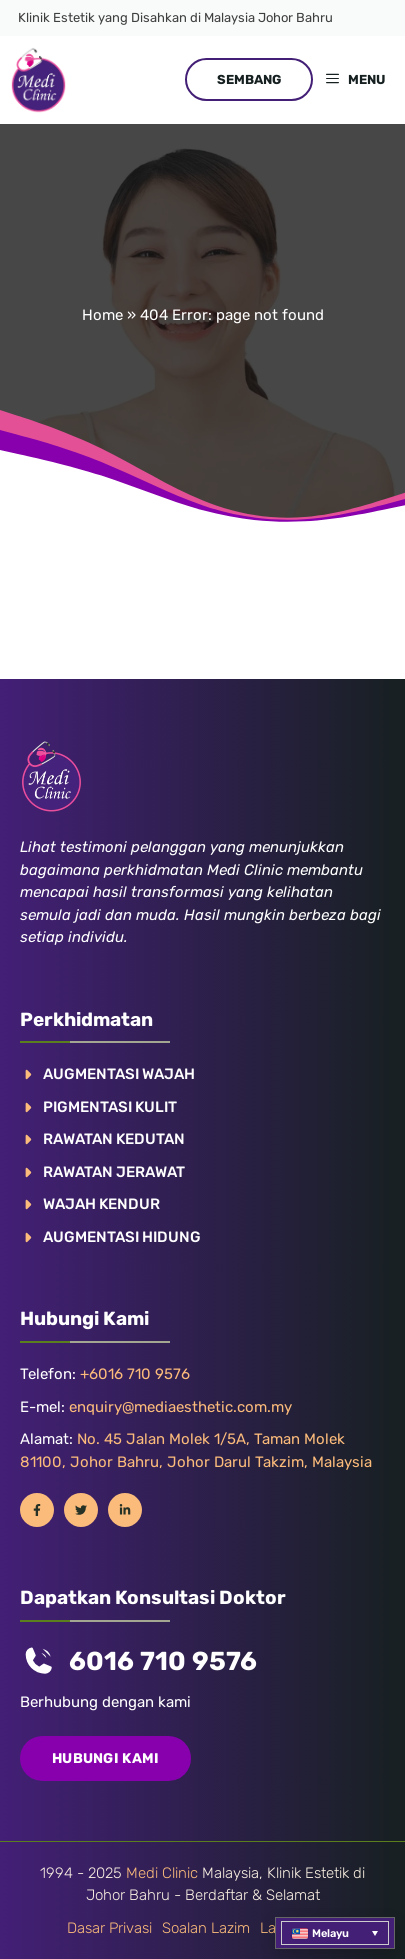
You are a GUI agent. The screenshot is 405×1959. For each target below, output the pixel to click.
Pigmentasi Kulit (110, 1107)
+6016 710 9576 (135, 1374)
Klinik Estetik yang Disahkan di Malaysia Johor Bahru (175, 17)
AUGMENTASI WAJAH (119, 1074)
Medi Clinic (162, 1873)
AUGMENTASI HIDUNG (122, 1237)
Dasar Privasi (109, 1928)
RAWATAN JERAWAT (114, 1172)
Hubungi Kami (105, 1758)
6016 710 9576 (163, 1661)
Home (102, 315)
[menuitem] (335, 1933)
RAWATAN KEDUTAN (114, 1139)
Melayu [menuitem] (330, 1933)
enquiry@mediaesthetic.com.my (180, 1407)
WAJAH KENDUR (101, 1204)
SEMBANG (249, 79)
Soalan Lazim (206, 1928)
